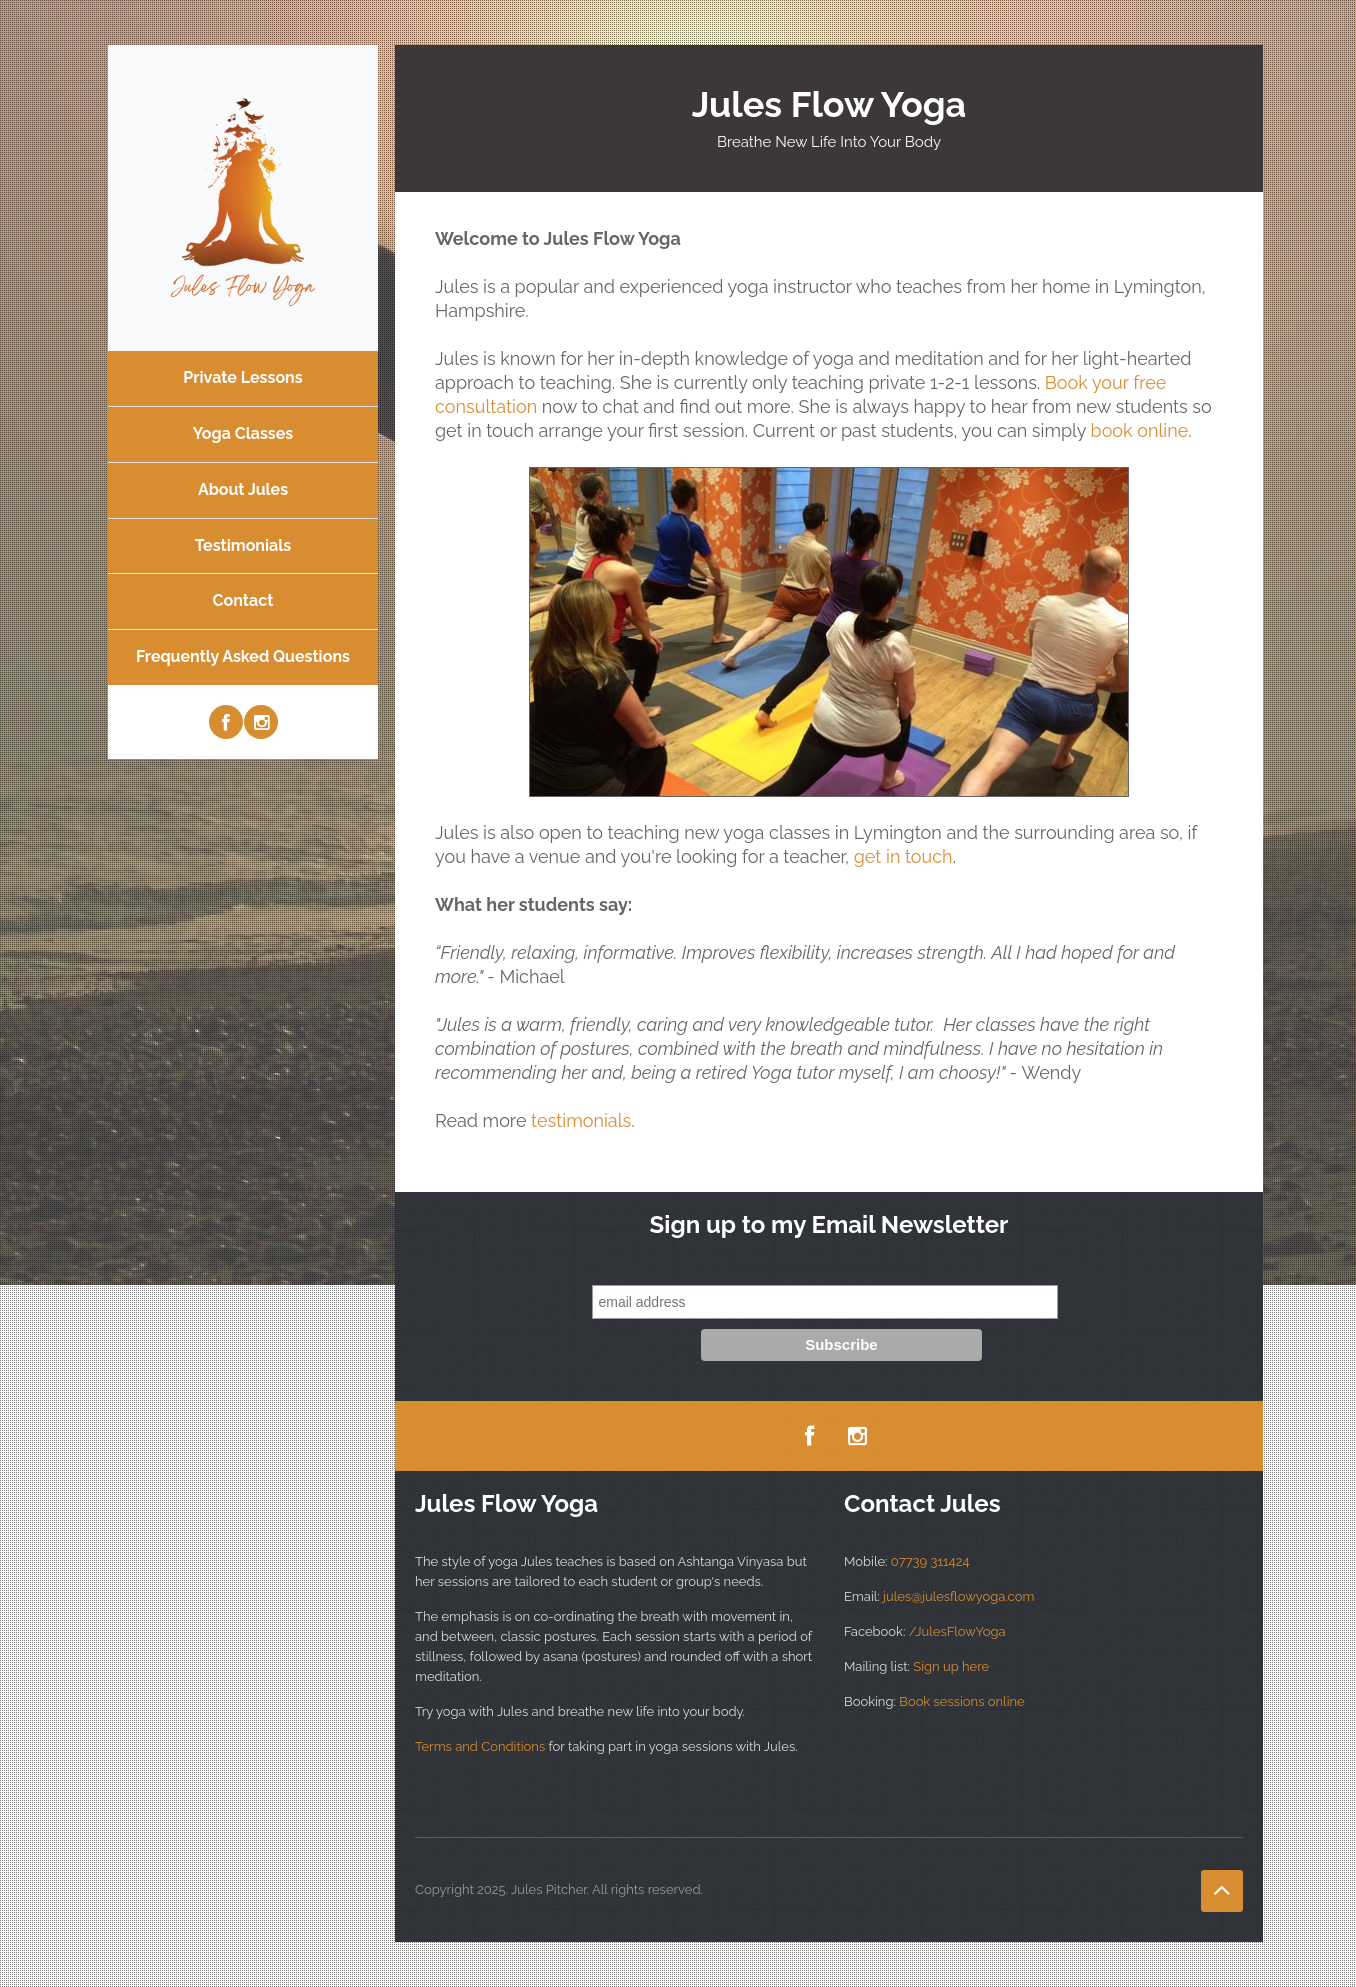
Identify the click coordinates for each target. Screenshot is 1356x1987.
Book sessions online (961, 1701)
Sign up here (951, 1666)
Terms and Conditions (482, 1746)
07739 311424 (930, 1561)
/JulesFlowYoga (957, 1631)
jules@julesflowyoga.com (958, 1596)
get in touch (903, 856)
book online (1140, 430)
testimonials (581, 1120)
